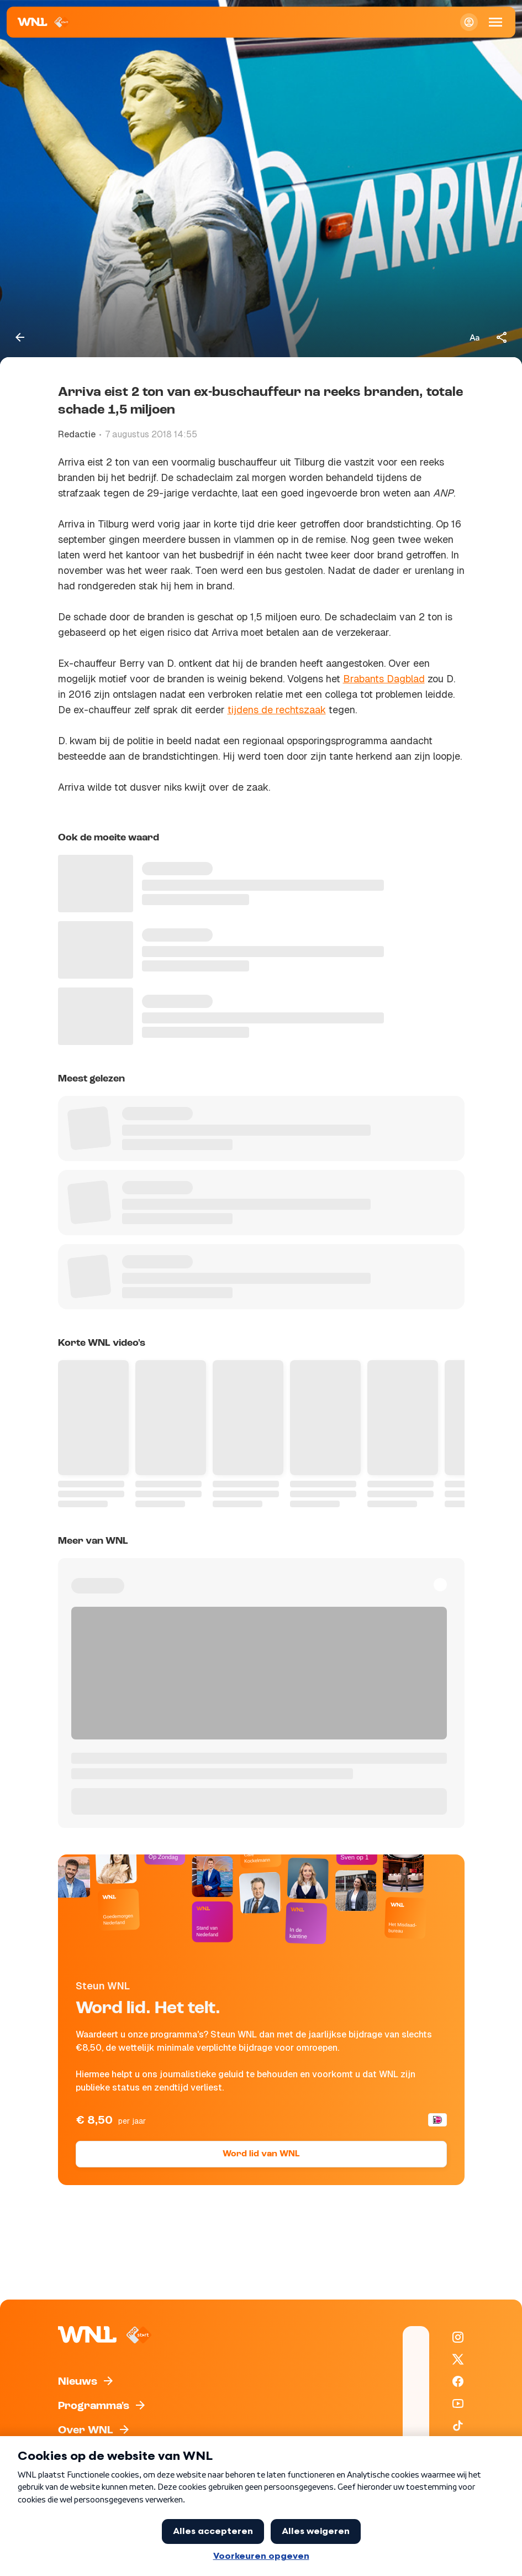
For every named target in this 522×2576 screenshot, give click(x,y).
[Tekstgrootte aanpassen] (474, 337)
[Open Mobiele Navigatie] (495, 22)
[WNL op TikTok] (458, 2425)
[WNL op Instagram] (458, 2337)
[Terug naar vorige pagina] (20, 337)
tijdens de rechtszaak (277, 709)
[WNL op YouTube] (458, 2403)
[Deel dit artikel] (502, 337)
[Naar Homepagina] (44, 22)
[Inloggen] (469, 22)
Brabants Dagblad (384, 678)
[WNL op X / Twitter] (458, 2359)
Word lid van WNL (261, 2154)
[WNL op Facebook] (458, 2381)
